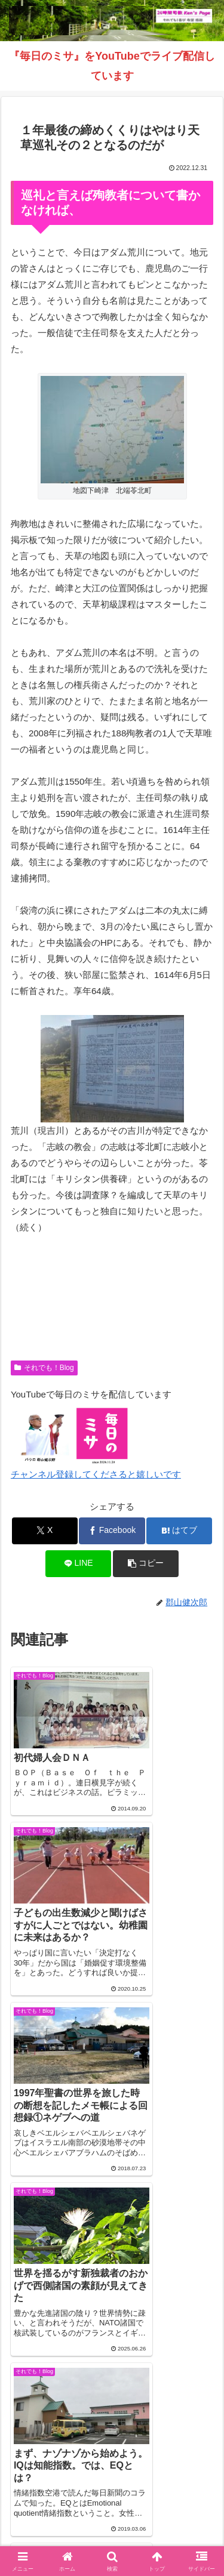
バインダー (112, 2523)
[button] (146, 1563)
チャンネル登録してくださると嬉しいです (96, 1474)
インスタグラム (58, 2505)
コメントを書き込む (112, 2311)
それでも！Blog (44, 1367)
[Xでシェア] (45, 1530)
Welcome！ (58, 2487)
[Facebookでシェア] (112, 1530)
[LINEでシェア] (78, 1563)
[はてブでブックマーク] (179, 1530)
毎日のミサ (165, 2505)
